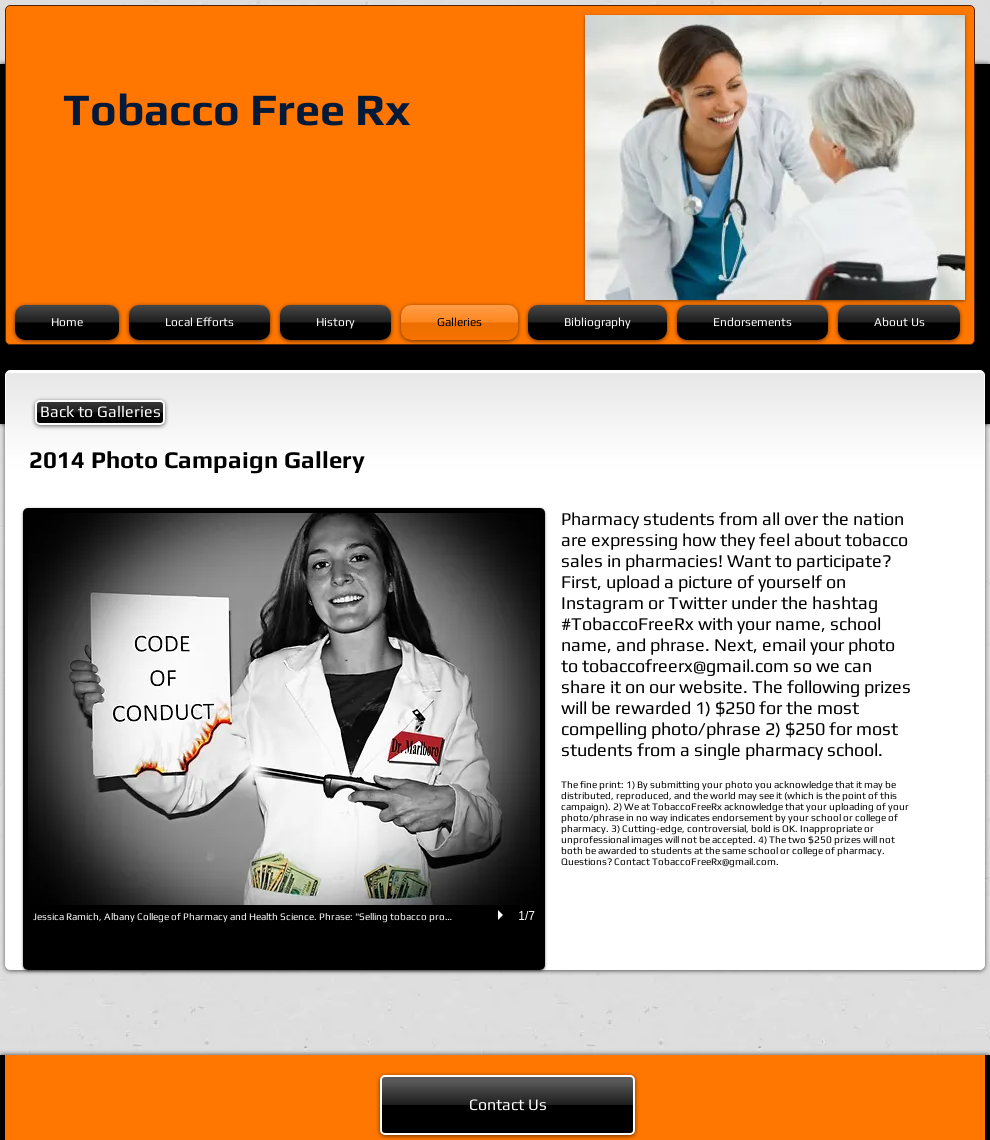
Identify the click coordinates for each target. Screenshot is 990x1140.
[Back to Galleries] (100, 412)
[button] (284, 739)
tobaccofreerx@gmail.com (685, 665)
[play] (503, 915)
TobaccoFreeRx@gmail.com (714, 861)
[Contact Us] (507, 1105)
